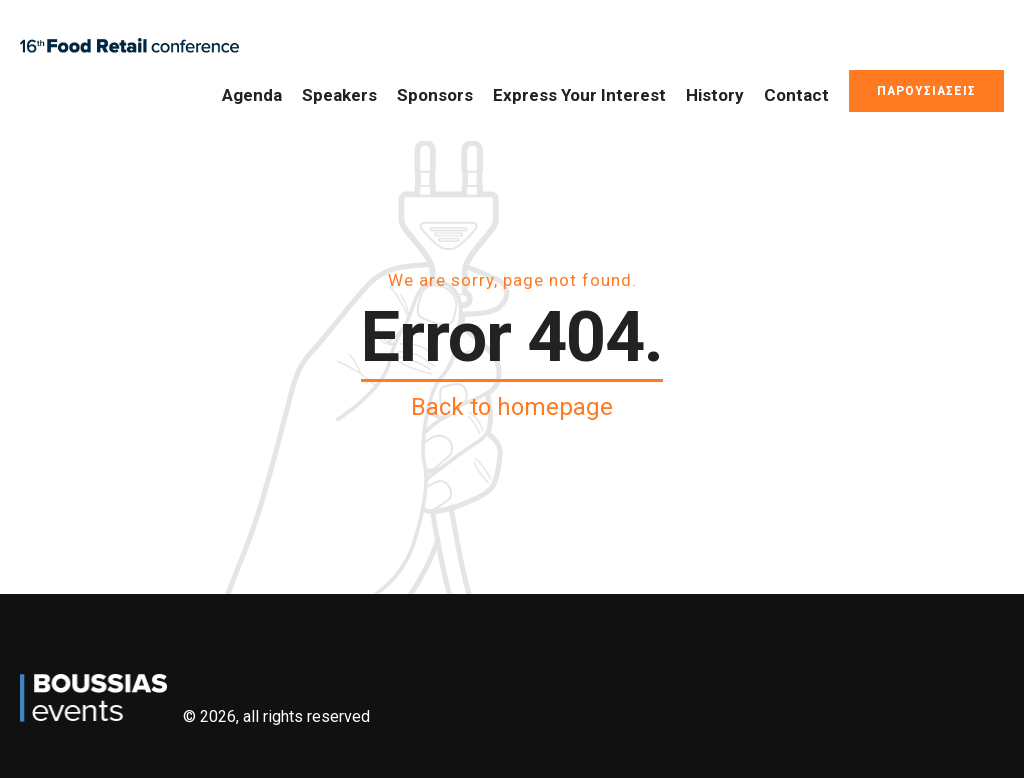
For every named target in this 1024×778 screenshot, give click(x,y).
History (715, 95)
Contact (796, 95)
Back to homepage (512, 407)
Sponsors (435, 95)
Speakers (339, 95)
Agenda (252, 95)
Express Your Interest (579, 95)
